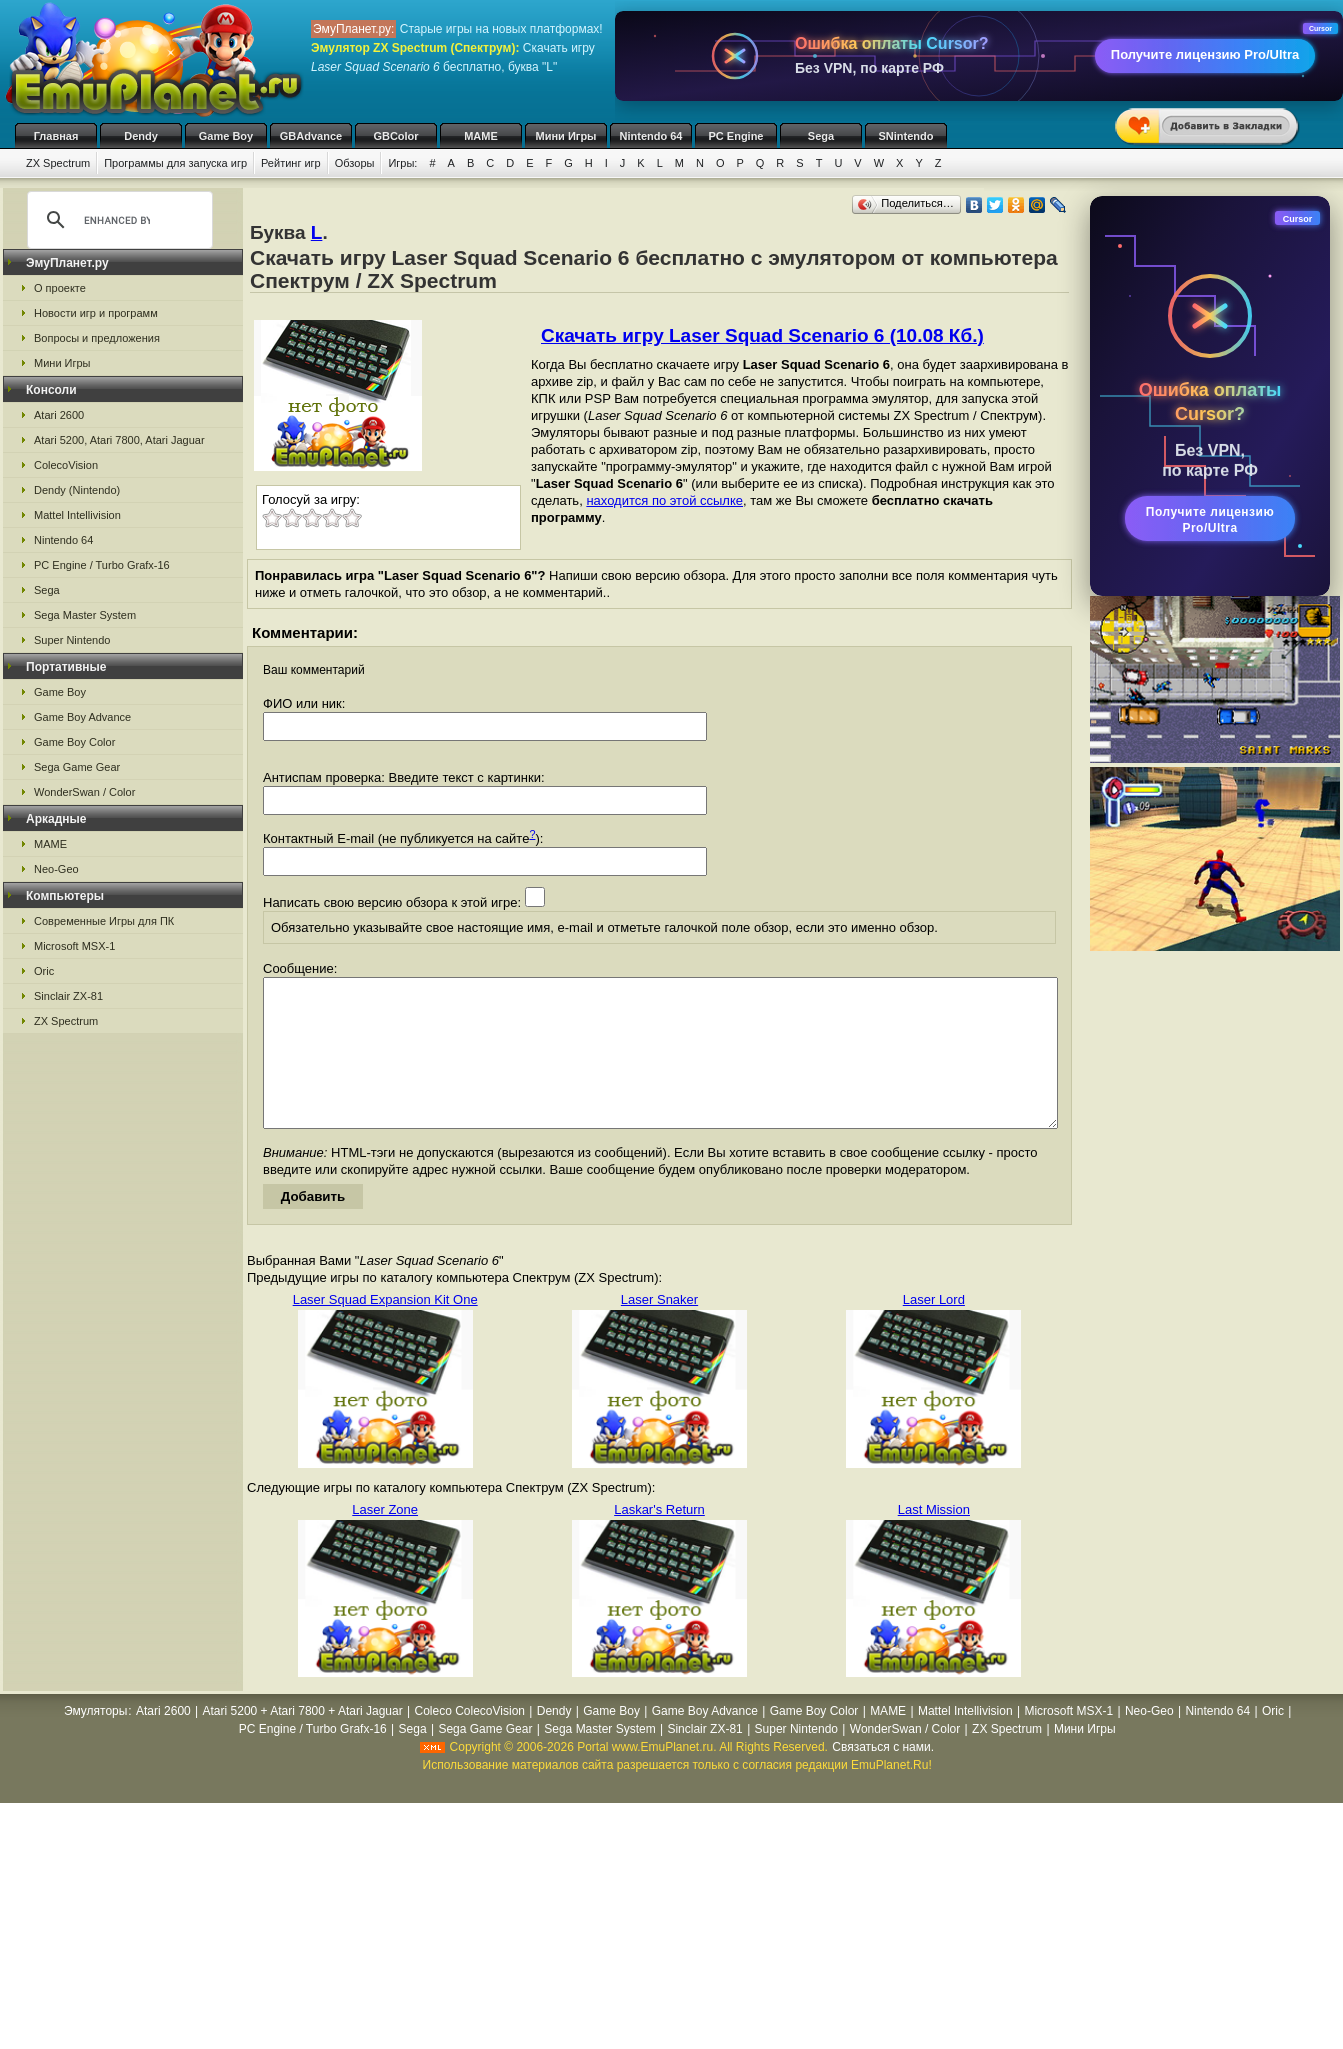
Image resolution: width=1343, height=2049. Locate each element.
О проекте (60, 288)
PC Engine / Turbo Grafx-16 (102, 565)
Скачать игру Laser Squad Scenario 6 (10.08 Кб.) (762, 335)
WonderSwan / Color (84, 792)
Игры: (402, 163)
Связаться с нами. (883, 1777)
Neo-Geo (56, 869)
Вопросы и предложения (97, 338)
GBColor (395, 136)
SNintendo (906, 136)
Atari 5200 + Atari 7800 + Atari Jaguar (303, 1741)
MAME (481, 136)
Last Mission (934, 1539)
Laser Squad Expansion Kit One (385, 1329)
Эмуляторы (95, 1741)
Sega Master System (85, 615)
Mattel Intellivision (77, 515)
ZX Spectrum (58, 163)
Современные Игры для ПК (104, 921)
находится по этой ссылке (664, 500)
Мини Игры (566, 136)
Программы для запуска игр (175, 163)
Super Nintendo (72, 640)
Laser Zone (385, 1539)
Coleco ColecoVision (469, 1741)
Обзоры (355, 163)
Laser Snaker (659, 1329)
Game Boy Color (74, 742)
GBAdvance (311, 136)
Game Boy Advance (82, 717)
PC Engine (735, 136)
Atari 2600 (59, 415)
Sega (821, 136)
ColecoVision (66, 465)
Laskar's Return (659, 1539)
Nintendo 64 (651, 136)
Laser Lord (934, 1329)
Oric (44, 971)
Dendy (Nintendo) (77, 490)
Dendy (141, 136)
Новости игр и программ (96, 313)
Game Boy (226, 136)
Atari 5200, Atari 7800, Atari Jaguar (119, 440)
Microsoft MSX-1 (74, 946)
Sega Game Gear (77, 767)
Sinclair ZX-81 (68, 996)
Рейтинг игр (291, 163)
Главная (56, 136)
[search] (117, 220)
